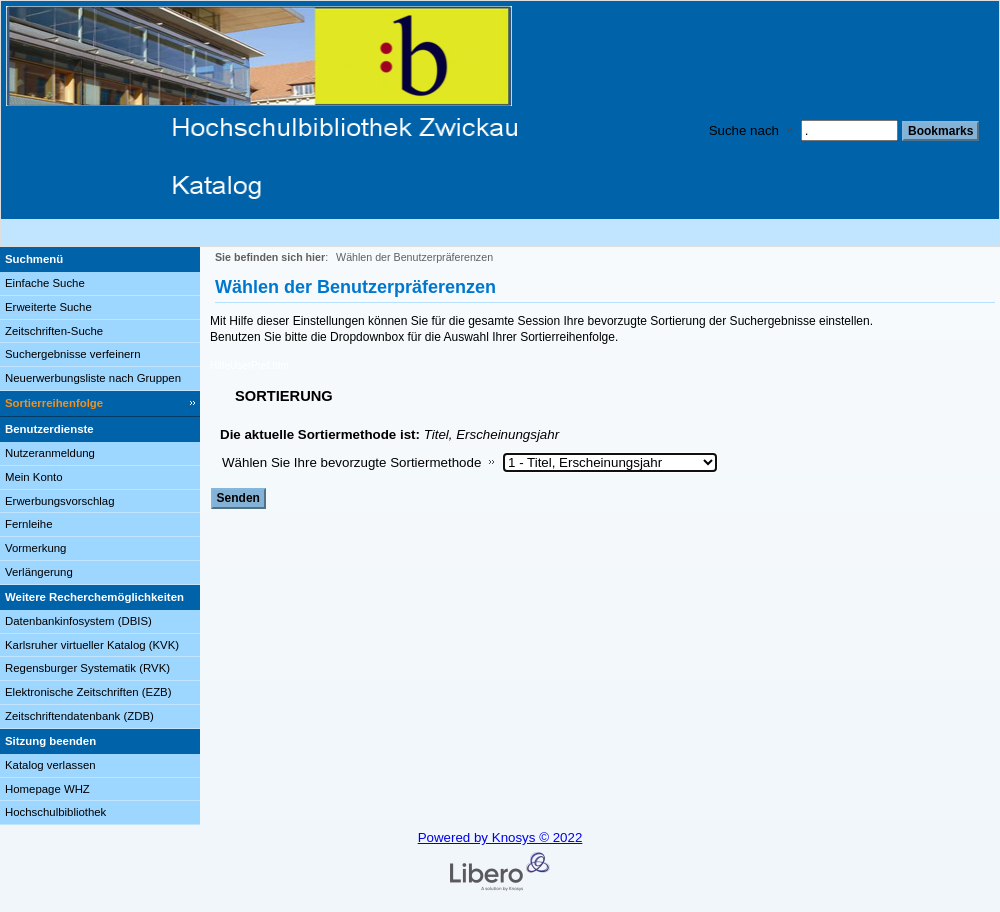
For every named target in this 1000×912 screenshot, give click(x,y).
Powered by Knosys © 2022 (500, 837)
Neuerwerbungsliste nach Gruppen (93, 378)
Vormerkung (35, 548)
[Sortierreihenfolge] (100, 404)
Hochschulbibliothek (55, 812)
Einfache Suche (45, 283)
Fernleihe (29, 524)
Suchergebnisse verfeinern (73, 354)
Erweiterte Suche (48, 307)
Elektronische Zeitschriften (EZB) (88, 692)
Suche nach (744, 130)
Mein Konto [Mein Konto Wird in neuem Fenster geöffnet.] (34, 477)
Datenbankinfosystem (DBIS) (78, 621)
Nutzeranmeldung (50, 453)
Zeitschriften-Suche (54, 331)
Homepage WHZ (47, 789)
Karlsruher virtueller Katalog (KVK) (92, 645)
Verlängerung (39, 572)
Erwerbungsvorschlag (60, 501)
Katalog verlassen (50, 765)
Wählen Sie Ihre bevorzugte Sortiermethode (351, 462)
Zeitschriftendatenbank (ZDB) (79, 716)
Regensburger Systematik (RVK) (87, 668)
